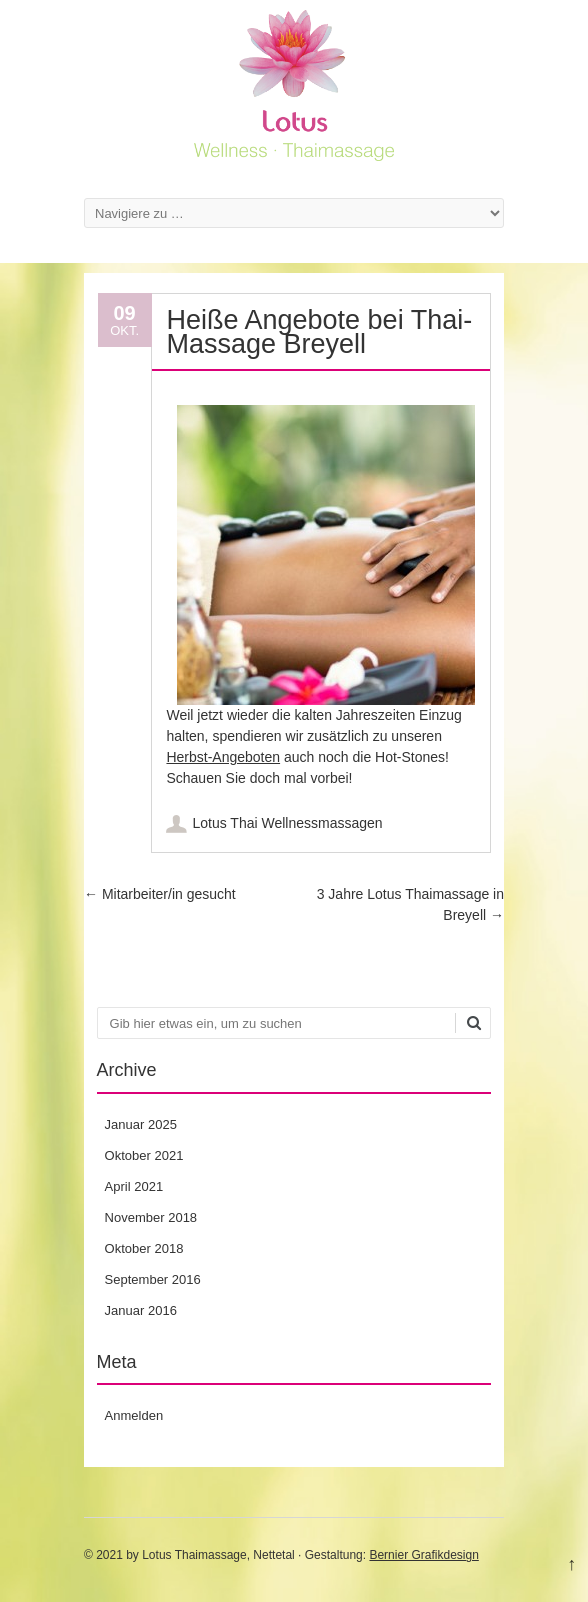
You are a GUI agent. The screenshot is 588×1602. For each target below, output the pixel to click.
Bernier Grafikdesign (423, 1555)
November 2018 (151, 1217)
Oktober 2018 (144, 1248)
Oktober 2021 (144, 1155)
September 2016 (153, 1279)
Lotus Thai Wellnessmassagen (287, 823)
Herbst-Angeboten (223, 757)
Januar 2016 (141, 1310)
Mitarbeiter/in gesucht (160, 894)
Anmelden (134, 1415)
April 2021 (134, 1186)
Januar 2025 (141, 1124)
